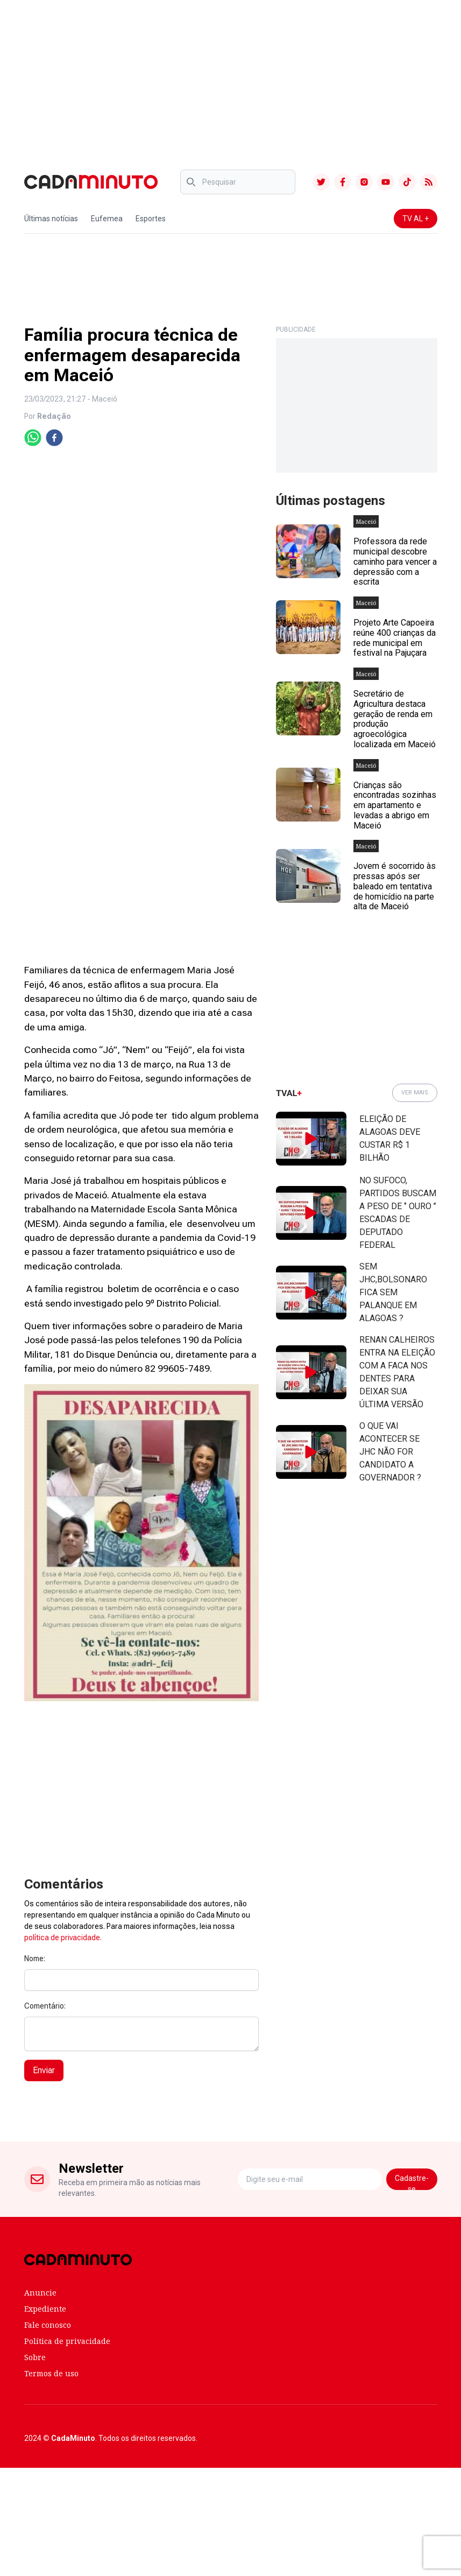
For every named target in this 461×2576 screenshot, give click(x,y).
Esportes (151, 218)
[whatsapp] (32, 437)
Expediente (45, 2309)
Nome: (34, 1958)
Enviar (44, 2070)
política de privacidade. (63, 1937)
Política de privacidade (67, 2341)
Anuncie (40, 2292)
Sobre (35, 2357)
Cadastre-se (412, 2182)
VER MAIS (414, 1092)
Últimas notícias (51, 218)
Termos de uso (51, 2373)
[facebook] (54, 437)
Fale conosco (47, 2325)
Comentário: (45, 2006)
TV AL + (415, 218)
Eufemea (107, 218)
